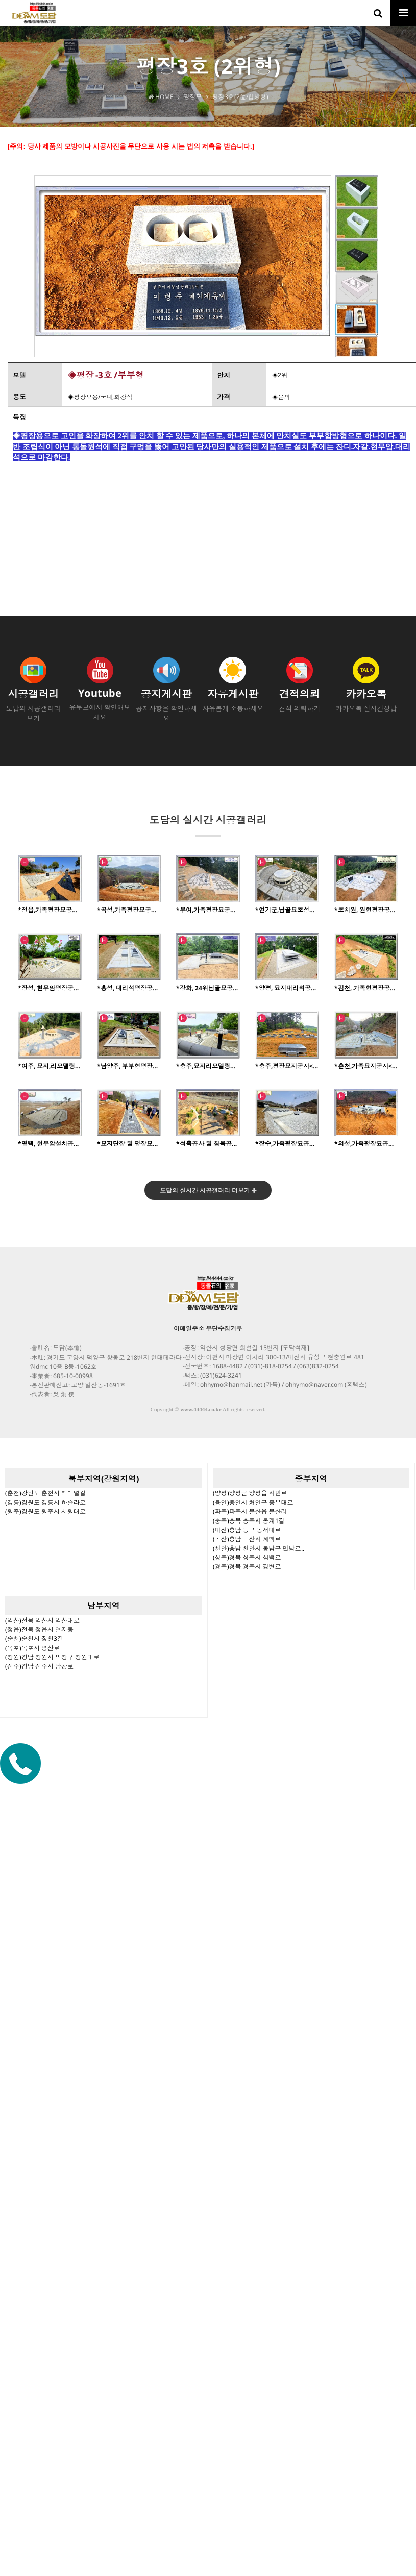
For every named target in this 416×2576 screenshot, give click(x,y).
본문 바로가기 (0, 0)
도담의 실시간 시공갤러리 (208, 825)
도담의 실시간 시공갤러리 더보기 (208, 1190)
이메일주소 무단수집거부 (208, 1328)
